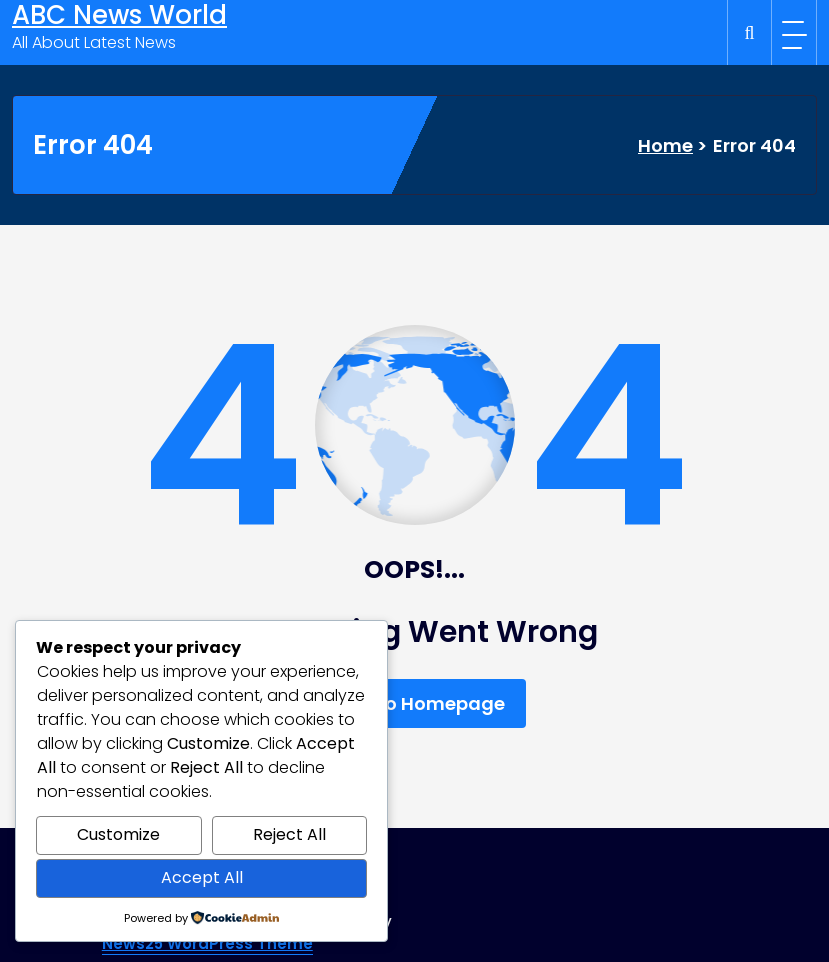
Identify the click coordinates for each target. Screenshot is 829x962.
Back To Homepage (415, 703)
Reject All (289, 834)
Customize (118, 834)
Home (665, 145)
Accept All (202, 877)
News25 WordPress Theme (207, 943)
